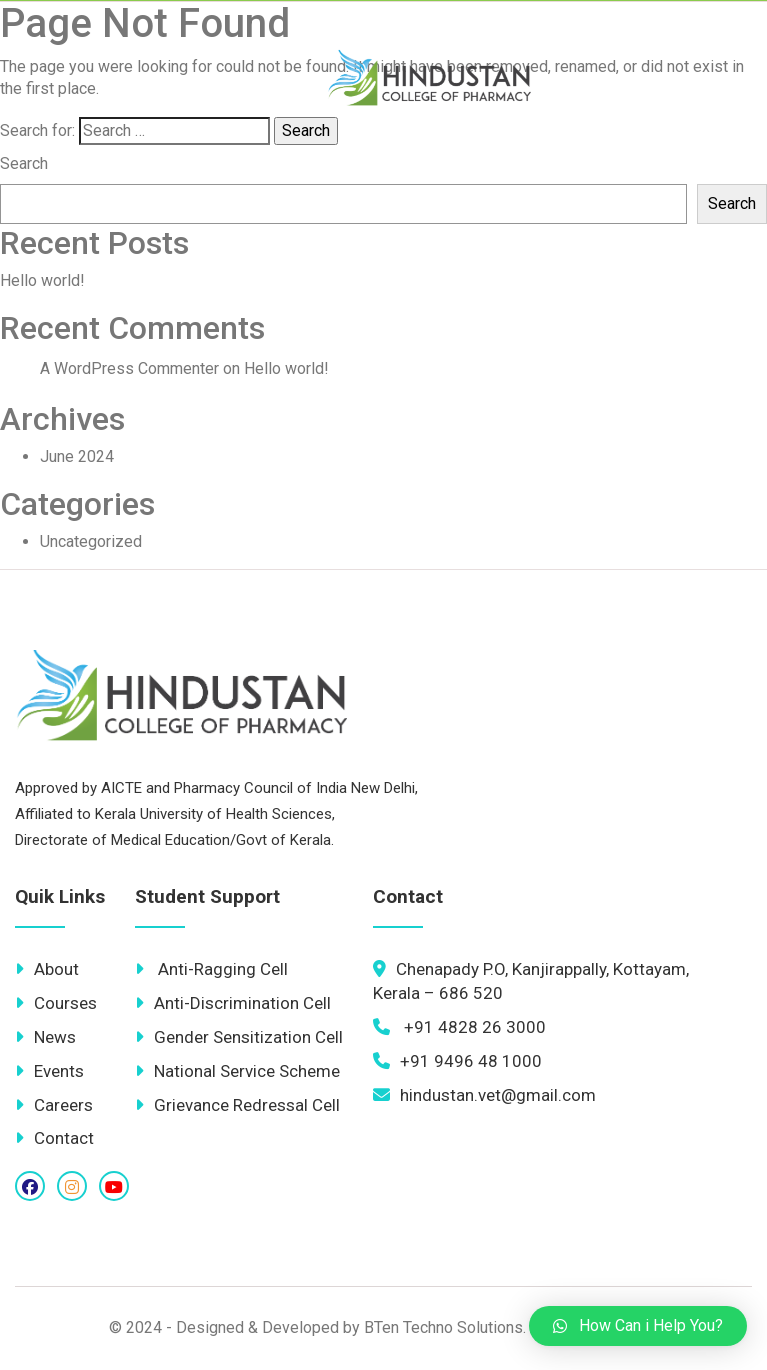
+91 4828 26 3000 (459, 1027)
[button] (638, 1326)
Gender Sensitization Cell (239, 1037)
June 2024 (77, 456)
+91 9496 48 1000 (457, 1061)
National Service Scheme (237, 1071)
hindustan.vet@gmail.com (484, 1095)
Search (24, 163)
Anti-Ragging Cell (211, 969)
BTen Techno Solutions (443, 1327)
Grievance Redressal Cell (237, 1105)
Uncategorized (91, 541)
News (45, 1037)
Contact (54, 1138)
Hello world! (42, 280)
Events (49, 1071)
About (47, 969)
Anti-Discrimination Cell (233, 1003)
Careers (54, 1105)
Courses (56, 1003)
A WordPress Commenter (129, 368)
